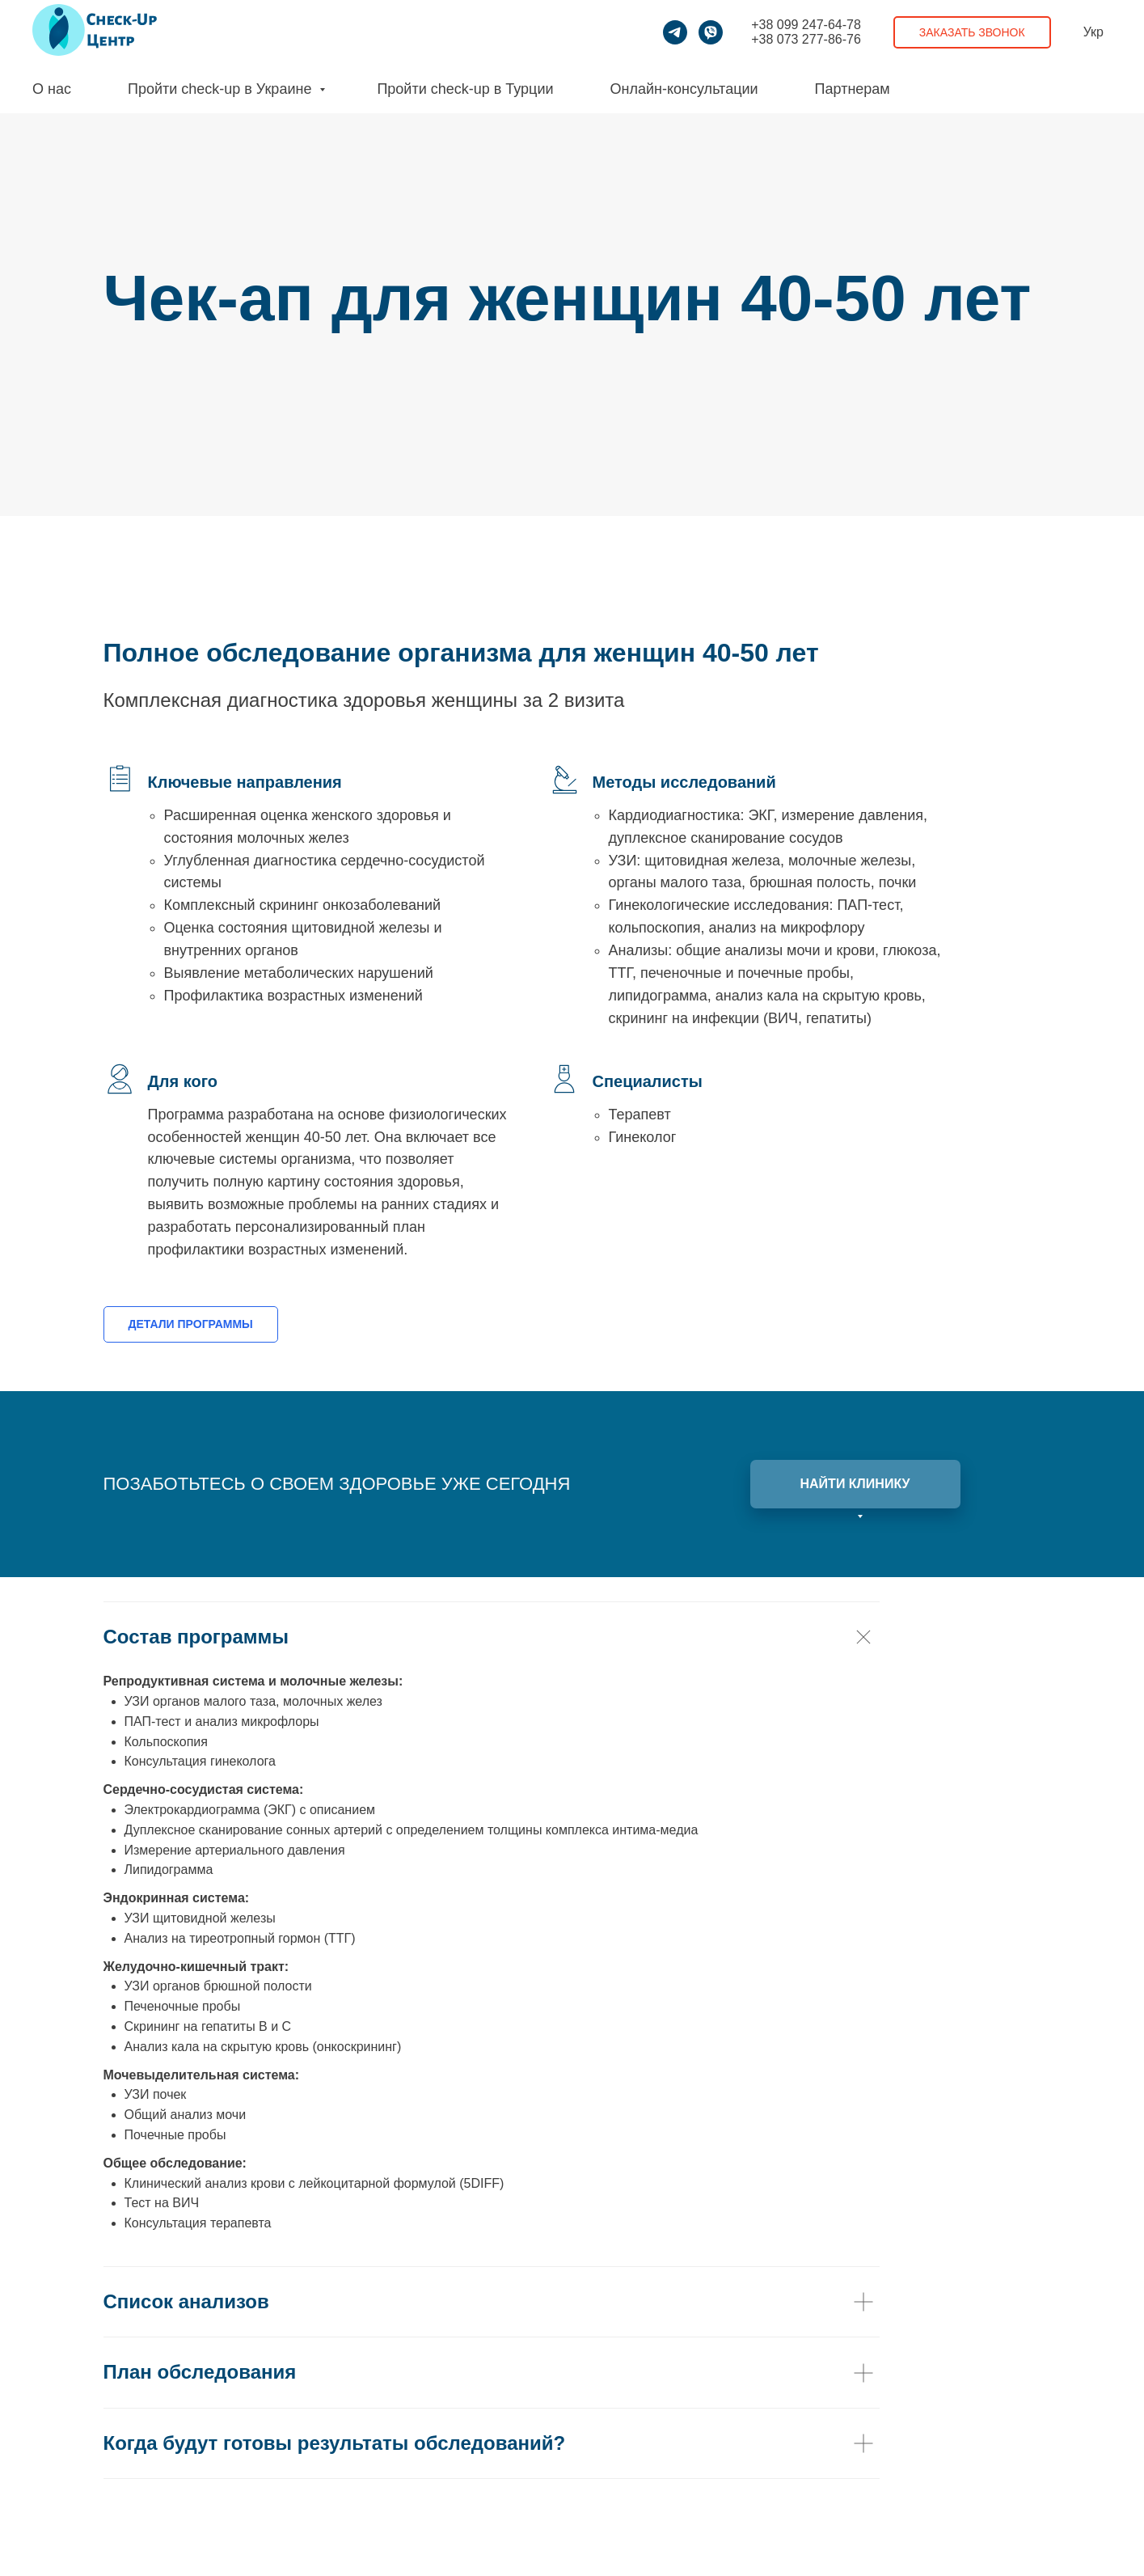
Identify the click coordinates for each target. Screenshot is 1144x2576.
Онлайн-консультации (684, 89)
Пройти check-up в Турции (465, 89)
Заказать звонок (972, 32)
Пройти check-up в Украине (221, 89)
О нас (51, 89)
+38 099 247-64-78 (806, 25)
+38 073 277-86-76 (806, 39)
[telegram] (675, 32)
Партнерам (852, 89)
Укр (1093, 32)
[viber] (711, 32)
